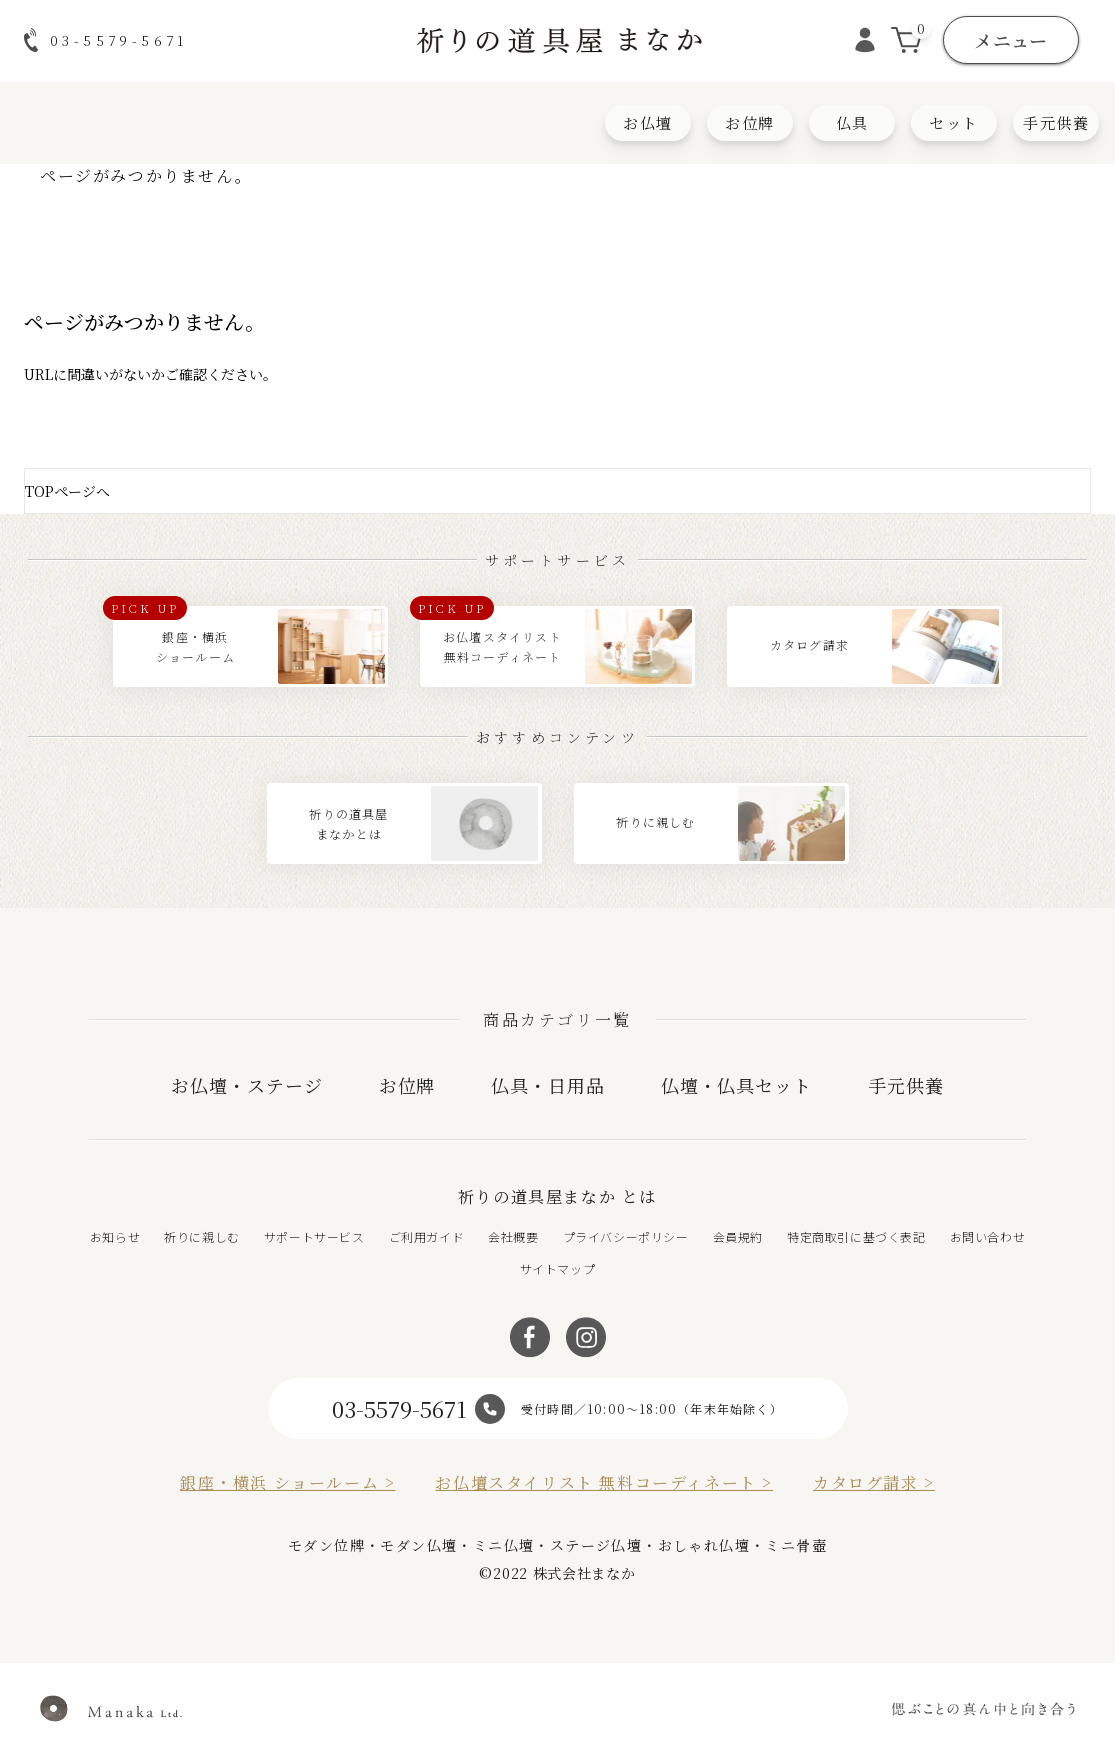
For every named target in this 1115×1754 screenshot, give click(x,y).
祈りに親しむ (202, 1236)
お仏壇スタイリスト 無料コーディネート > (604, 1482)
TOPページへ (67, 491)
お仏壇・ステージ (246, 1085)
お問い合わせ (988, 1236)
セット (954, 122)
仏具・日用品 (547, 1085)
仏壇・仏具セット (736, 1085)
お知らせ (115, 1236)
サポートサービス (314, 1236)
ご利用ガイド (427, 1236)
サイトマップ (558, 1268)
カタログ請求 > (874, 1482)
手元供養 (1056, 122)
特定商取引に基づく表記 (856, 1236)
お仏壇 (648, 122)
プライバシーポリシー (626, 1236)
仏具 (852, 122)
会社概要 (513, 1236)
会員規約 (738, 1236)
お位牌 (750, 122)
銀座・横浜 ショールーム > (287, 1482)
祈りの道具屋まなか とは (557, 1196)
